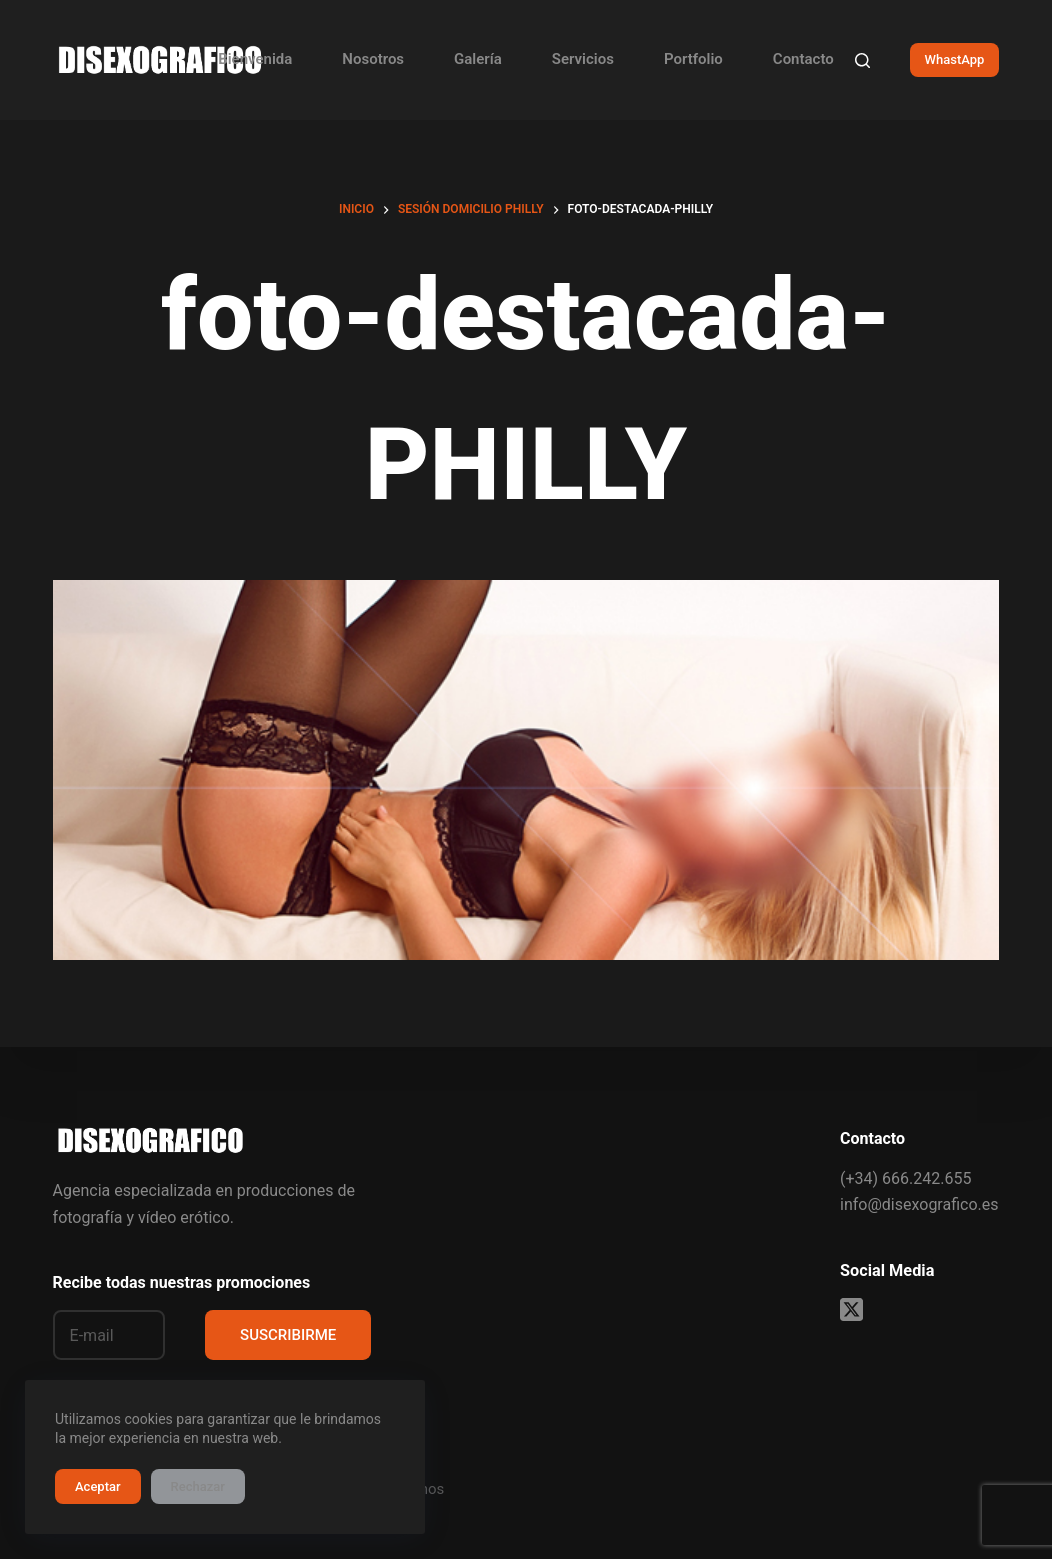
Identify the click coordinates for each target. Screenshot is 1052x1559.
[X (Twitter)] (851, 1309)
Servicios (583, 59)
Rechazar (198, 1486)
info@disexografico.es (919, 1204)
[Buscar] (862, 60)
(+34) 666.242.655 (905, 1178)
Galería (478, 59)
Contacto (803, 59)
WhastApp (955, 59)
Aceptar (98, 1486)
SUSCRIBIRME (288, 1335)
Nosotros (373, 59)
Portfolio (693, 59)
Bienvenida (255, 59)
